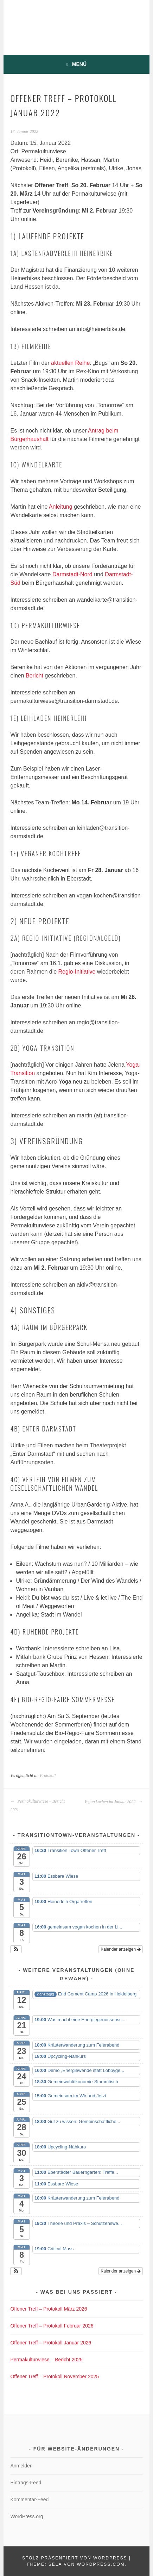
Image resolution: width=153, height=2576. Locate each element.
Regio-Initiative (77, 972)
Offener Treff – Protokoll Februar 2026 (51, 2326)
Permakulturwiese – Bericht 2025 (46, 2359)
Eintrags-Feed (25, 2482)
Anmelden (21, 2465)
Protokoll (48, 1775)
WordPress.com (101, 2564)
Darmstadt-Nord (72, 574)
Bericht (34, 676)
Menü (79, 64)
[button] (16, 1949)
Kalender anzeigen (120, 1949)
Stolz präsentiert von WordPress (74, 2558)
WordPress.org (26, 2516)
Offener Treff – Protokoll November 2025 (54, 2376)
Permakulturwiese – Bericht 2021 (37, 1805)
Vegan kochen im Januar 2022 (113, 1801)
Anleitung (60, 507)
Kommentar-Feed (29, 2499)
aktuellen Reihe (70, 363)
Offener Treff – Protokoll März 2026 (48, 2309)
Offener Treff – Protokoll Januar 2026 (50, 2342)
